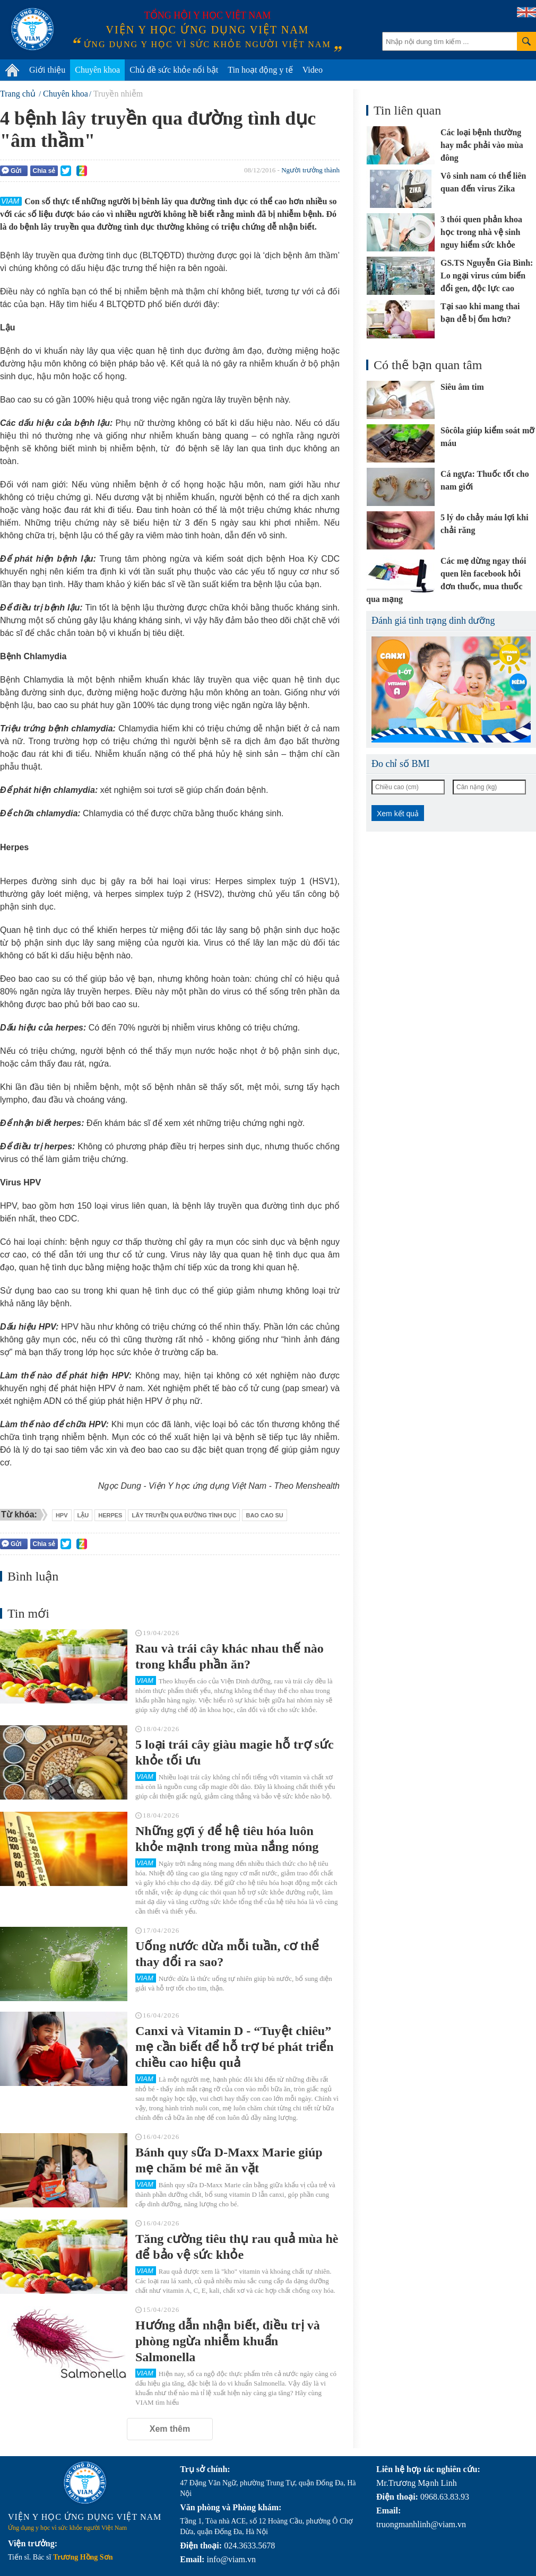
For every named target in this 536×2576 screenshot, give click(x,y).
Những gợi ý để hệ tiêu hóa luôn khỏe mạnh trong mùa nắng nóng (226, 1839)
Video (312, 69)
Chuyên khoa (97, 69)
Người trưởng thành (310, 170)
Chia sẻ (43, 170)
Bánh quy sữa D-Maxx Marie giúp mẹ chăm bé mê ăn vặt (229, 2160)
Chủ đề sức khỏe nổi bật (173, 69)
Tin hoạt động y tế (260, 69)
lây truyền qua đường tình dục (184, 1515)
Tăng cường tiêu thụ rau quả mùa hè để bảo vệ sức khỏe (236, 2246)
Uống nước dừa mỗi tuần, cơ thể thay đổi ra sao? (227, 1954)
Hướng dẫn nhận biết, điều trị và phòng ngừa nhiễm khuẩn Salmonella (227, 2341)
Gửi (12, 170)
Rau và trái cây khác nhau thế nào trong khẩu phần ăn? (229, 1656)
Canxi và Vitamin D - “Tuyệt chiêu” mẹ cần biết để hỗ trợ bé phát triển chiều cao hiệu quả (234, 2046)
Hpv (62, 1515)
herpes (110, 1515)
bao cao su (264, 1515)
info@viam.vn (231, 2559)
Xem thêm (170, 2428)
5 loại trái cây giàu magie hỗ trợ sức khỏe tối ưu (234, 1752)
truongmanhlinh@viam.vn (421, 2524)
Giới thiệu (47, 69)
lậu (83, 1515)
